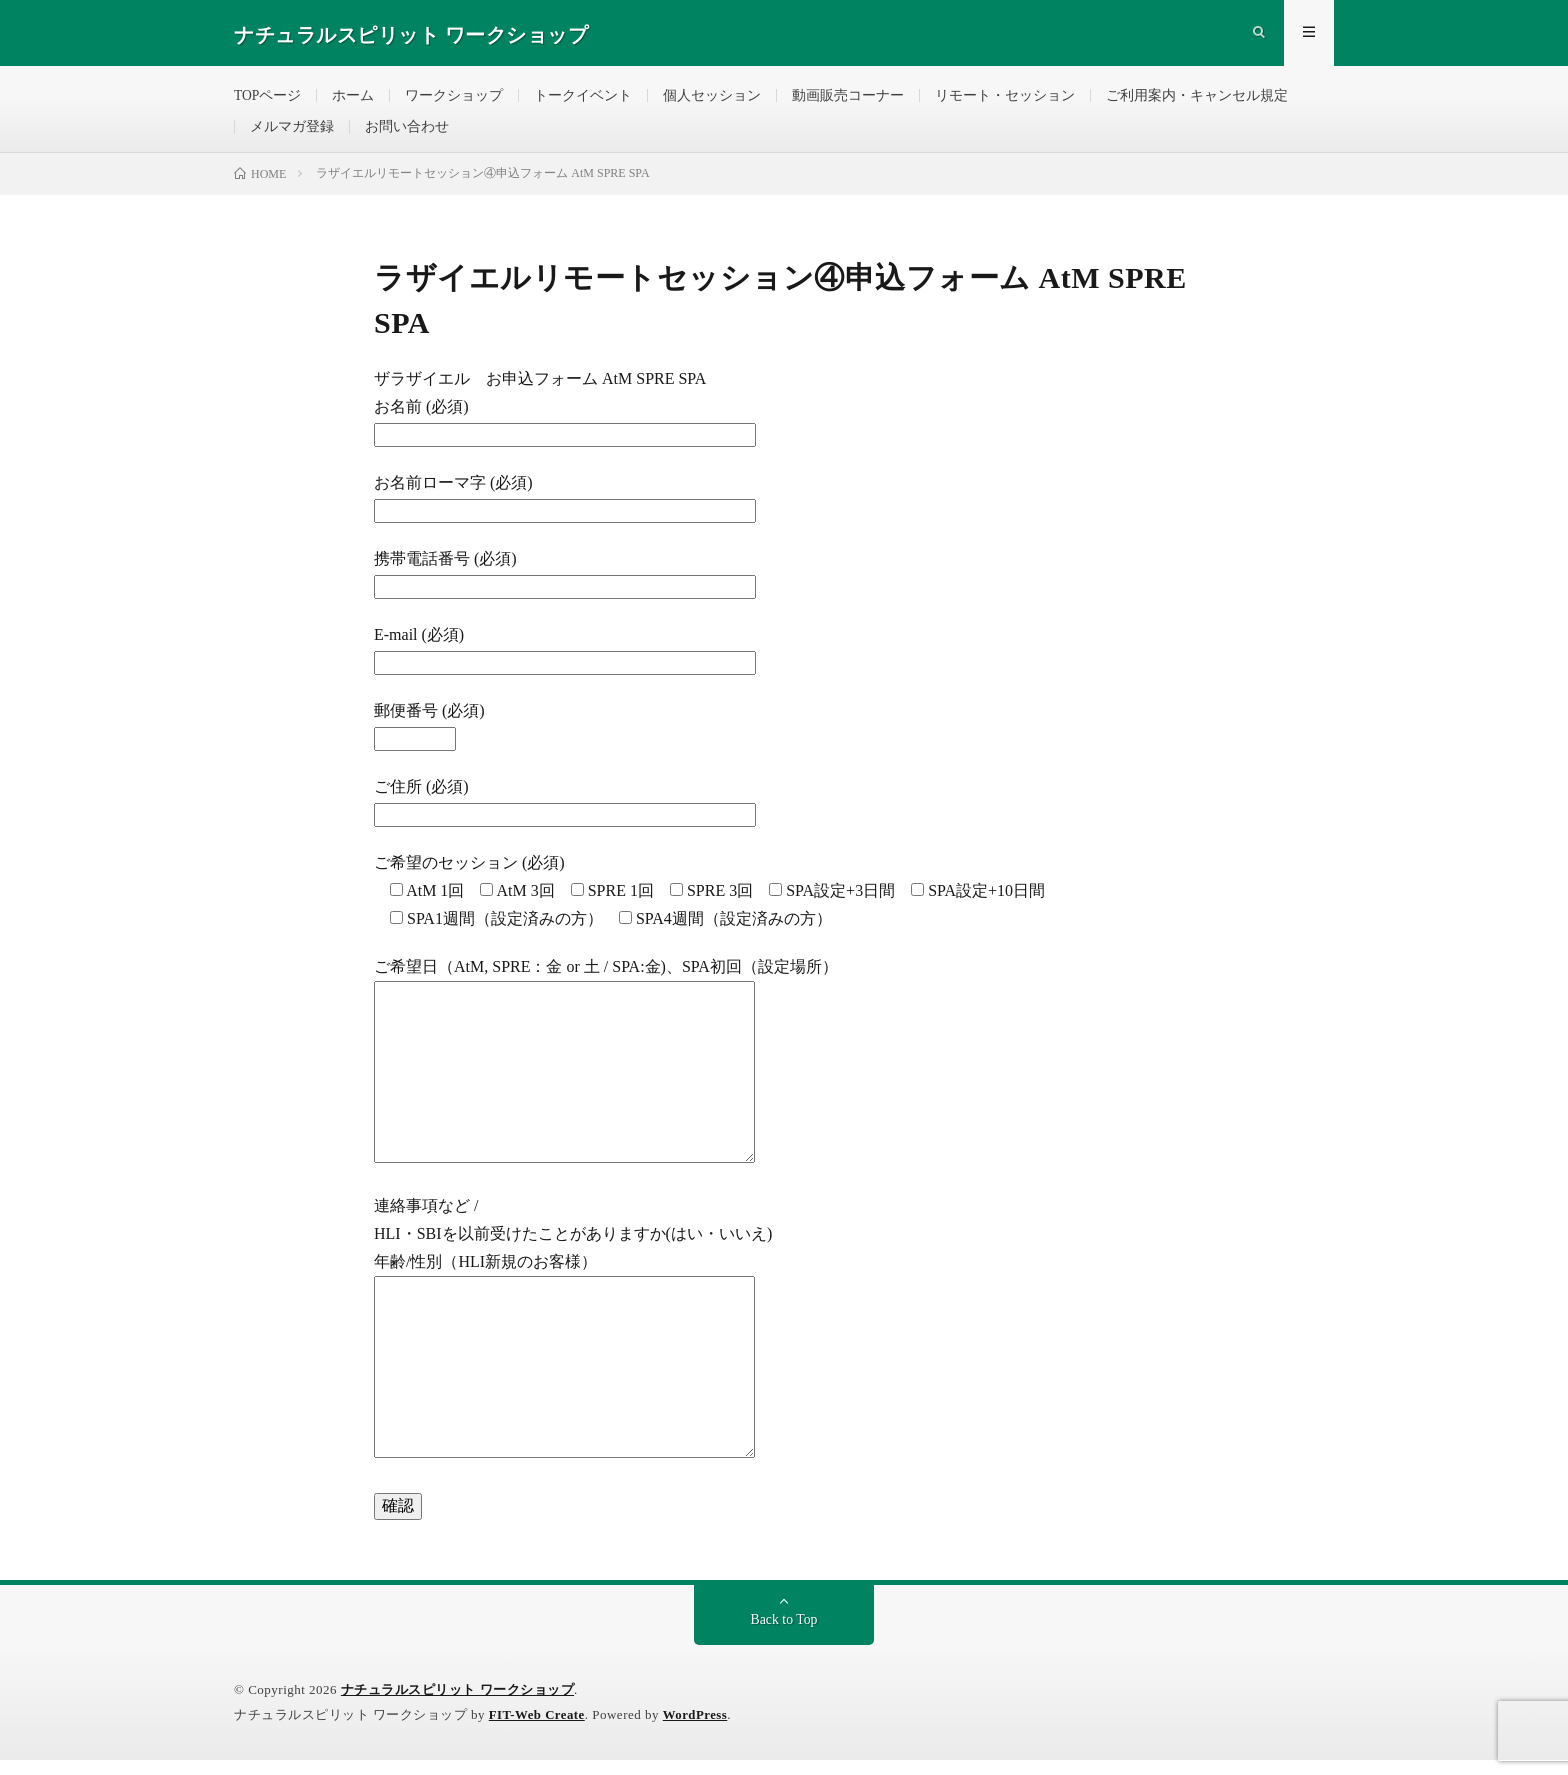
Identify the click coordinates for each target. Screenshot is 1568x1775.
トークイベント (584, 99)
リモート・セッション (1006, 99)
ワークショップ (455, 99)
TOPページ (268, 99)
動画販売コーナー (849, 99)
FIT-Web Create (538, 1729)
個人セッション (713, 99)
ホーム (354, 99)
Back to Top (784, 1634)
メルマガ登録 (292, 136)
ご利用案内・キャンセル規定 (1198, 99)
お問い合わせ (407, 136)
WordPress (697, 1729)
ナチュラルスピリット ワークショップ (457, 1704)
